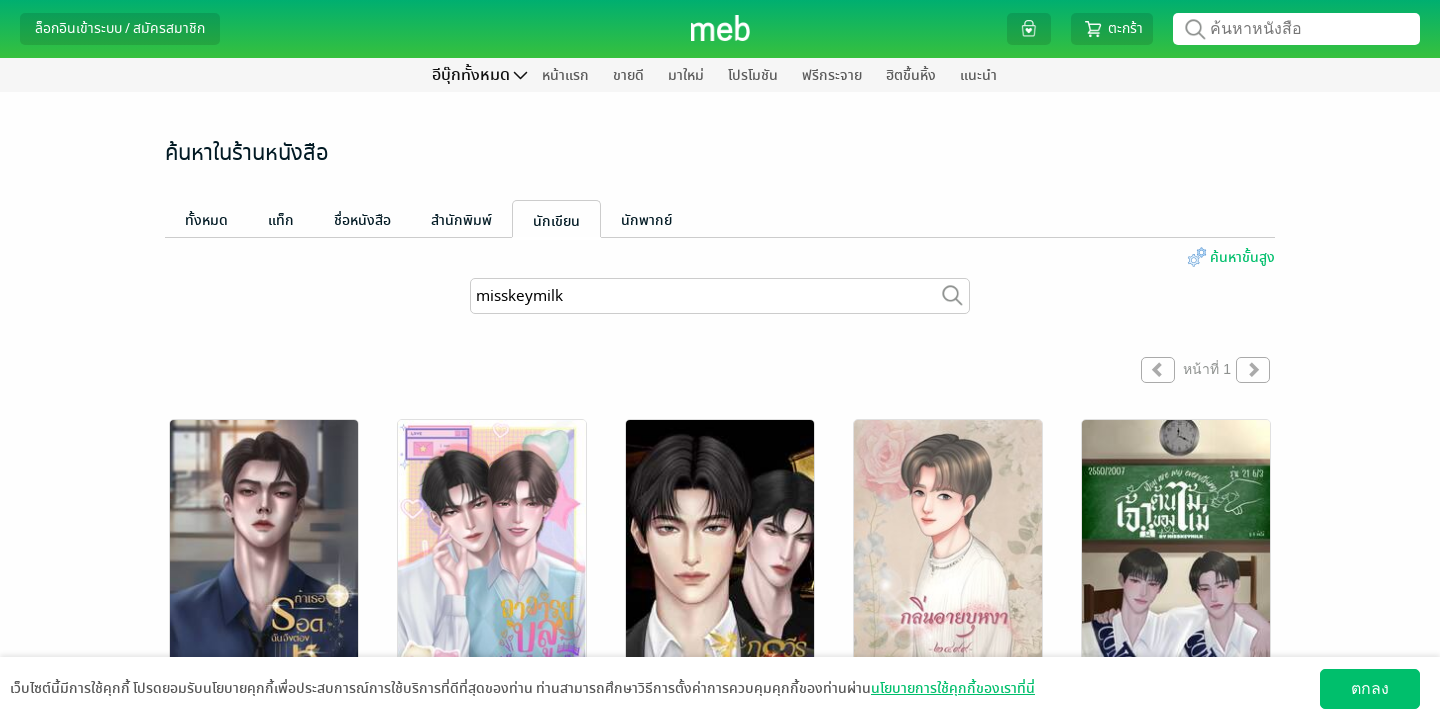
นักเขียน (556, 221)
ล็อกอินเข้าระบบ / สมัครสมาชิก (120, 28)
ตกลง (1370, 688)
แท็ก (281, 220)
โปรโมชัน (753, 75)
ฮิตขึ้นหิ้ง (911, 75)
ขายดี (628, 75)
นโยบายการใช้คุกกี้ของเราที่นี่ (953, 688)
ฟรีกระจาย (832, 75)
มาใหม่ (686, 75)
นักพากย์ (646, 220)
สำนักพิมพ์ (461, 220)
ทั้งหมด (206, 220)
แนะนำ (978, 75)
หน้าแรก (565, 75)
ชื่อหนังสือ (362, 220)
